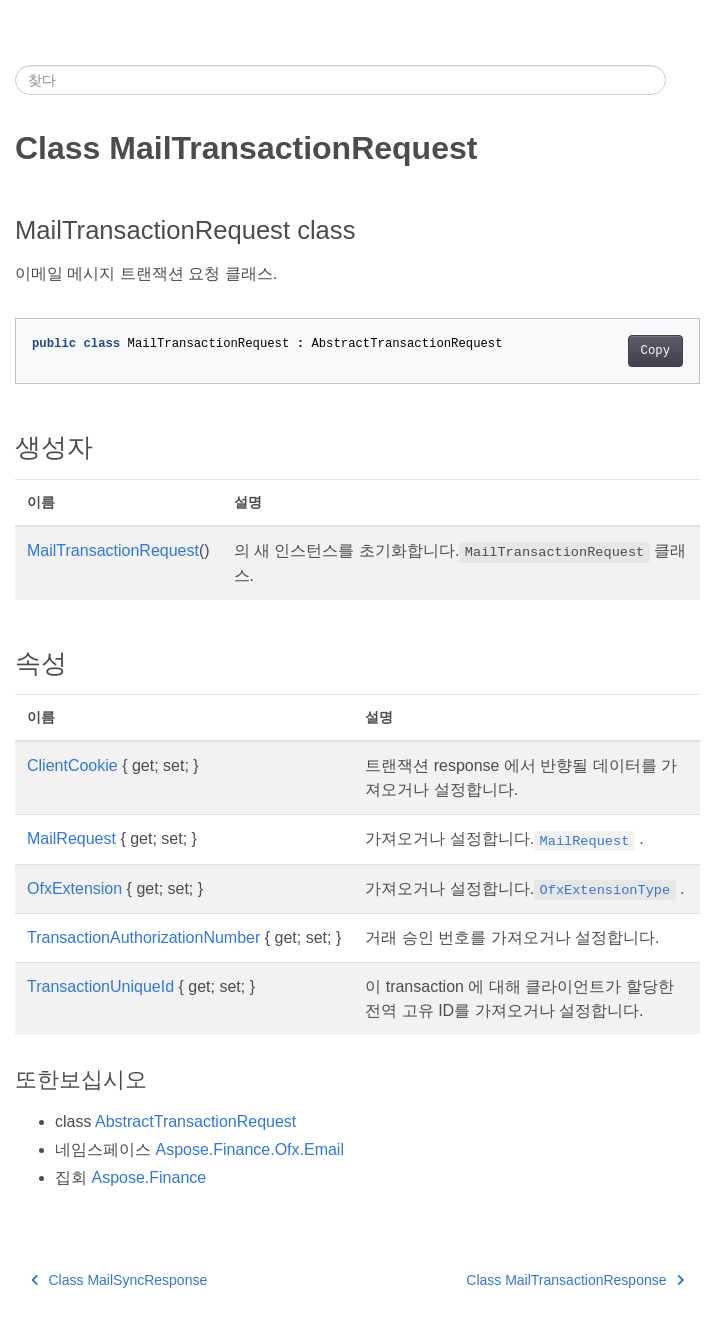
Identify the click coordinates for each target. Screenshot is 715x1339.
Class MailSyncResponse (119, 1280)
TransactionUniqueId (100, 986)
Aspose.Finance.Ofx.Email (249, 1149)
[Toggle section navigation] (683, 80)
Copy (655, 351)
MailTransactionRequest (113, 550)
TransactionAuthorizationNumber (143, 937)
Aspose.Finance (148, 1177)
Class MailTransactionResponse (575, 1280)
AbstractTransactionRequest (195, 1121)
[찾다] (340, 80)
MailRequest (71, 838)
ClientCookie (72, 765)
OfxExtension (74, 888)
